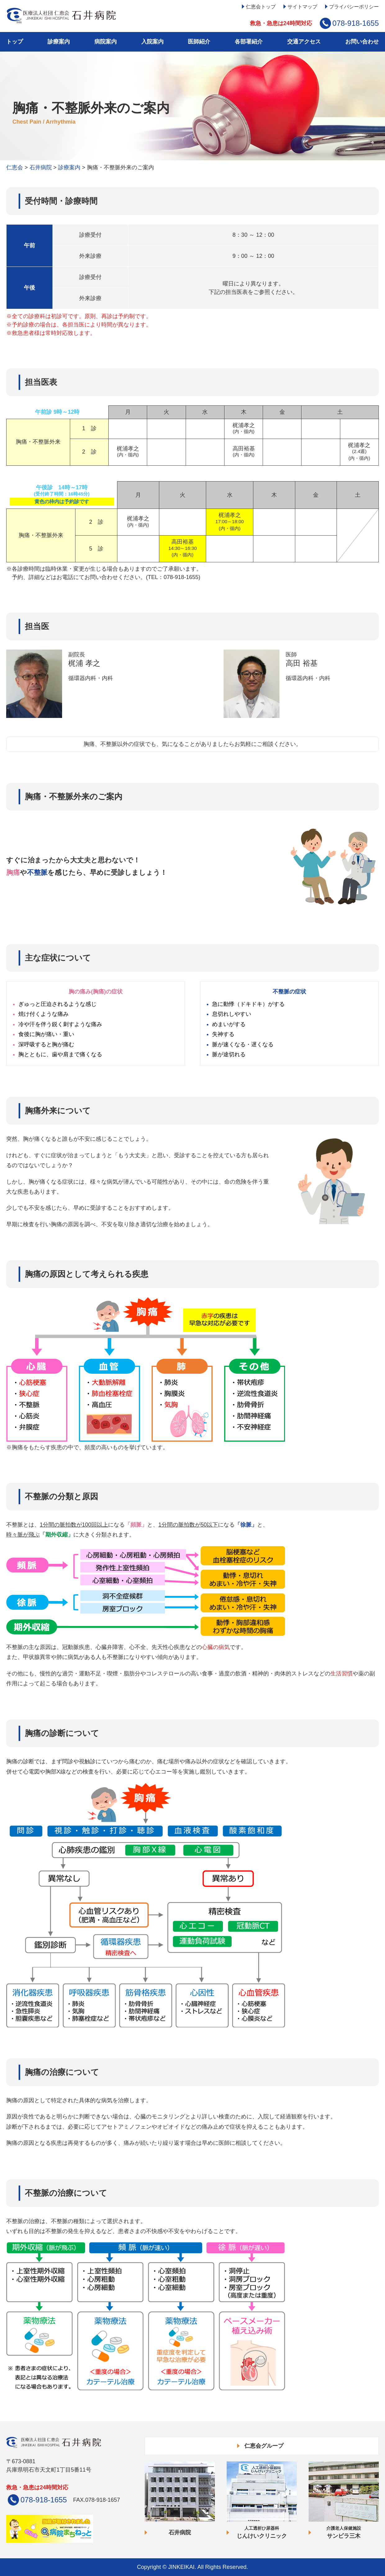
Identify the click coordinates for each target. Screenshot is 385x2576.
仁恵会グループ (263, 2446)
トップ (14, 42)
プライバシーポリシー (354, 6)
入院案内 (152, 42)
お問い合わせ (362, 42)
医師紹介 (199, 42)
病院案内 (105, 42)
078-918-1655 (356, 23)
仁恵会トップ (261, 6)
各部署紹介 (249, 42)
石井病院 (40, 167)
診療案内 (59, 42)
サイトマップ (302, 6)
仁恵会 (14, 167)
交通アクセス (304, 42)
